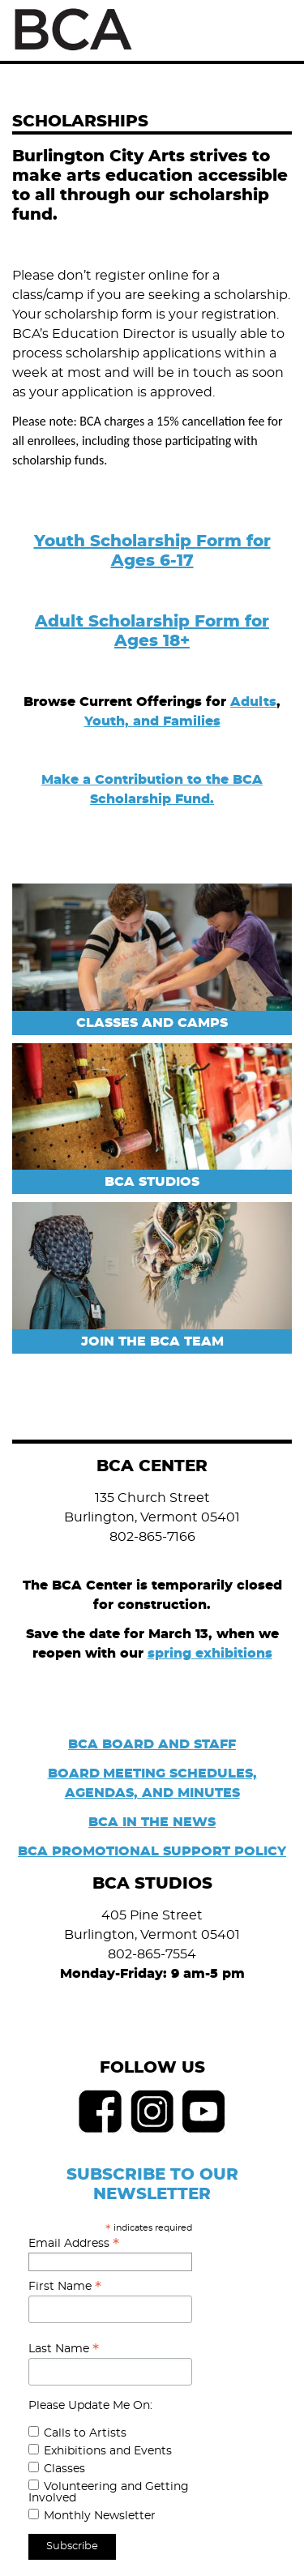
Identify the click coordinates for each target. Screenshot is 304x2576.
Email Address (73, 2243)
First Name (64, 2286)
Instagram (152, 2111)
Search (237, 30)
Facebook (100, 2111)
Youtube (204, 2111)
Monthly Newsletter (100, 2516)
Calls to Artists (85, 2433)
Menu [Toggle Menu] (273, 30)
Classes (64, 2469)
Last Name (63, 2349)
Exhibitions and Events (108, 2451)
